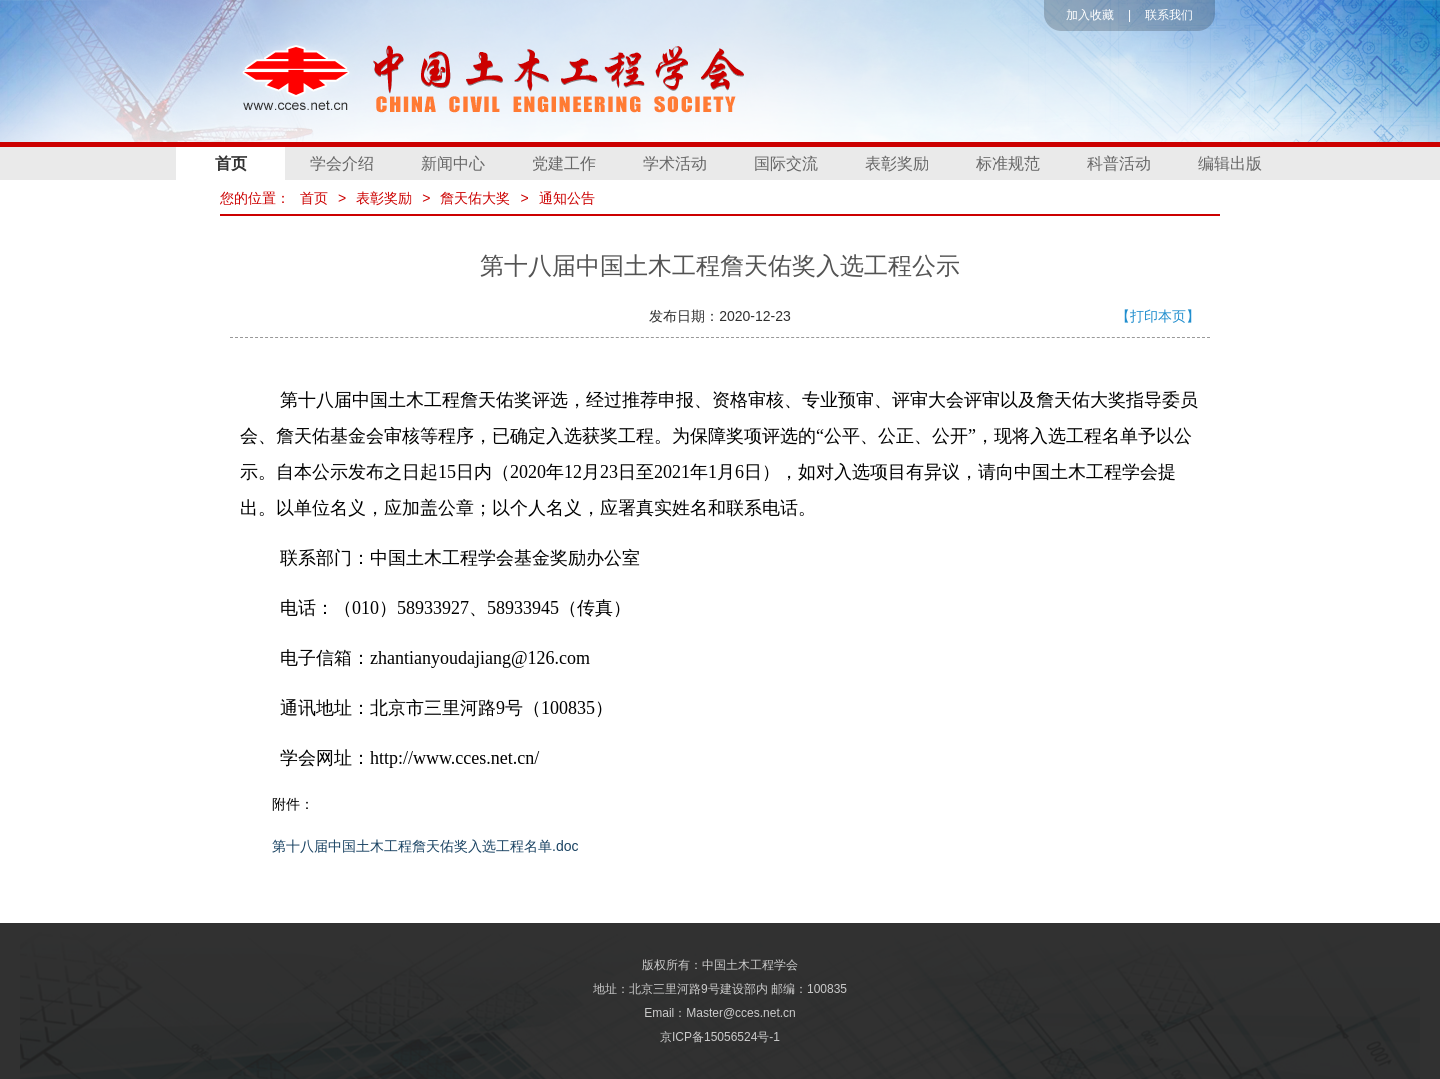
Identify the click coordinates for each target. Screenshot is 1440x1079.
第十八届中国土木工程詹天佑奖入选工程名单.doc (425, 846)
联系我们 (1169, 15)
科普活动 (1119, 163)
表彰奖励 (897, 163)
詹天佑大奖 (475, 198)
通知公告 (567, 198)
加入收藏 (1090, 15)
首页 (231, 163)
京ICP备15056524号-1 (720, 1037)
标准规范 (1008, 163)
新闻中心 (453, 163)
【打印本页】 (1158, 316)
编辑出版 (1230, 163)
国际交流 (786, 163)
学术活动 (675, 163)
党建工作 (564, 163)
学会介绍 (342, 163)
